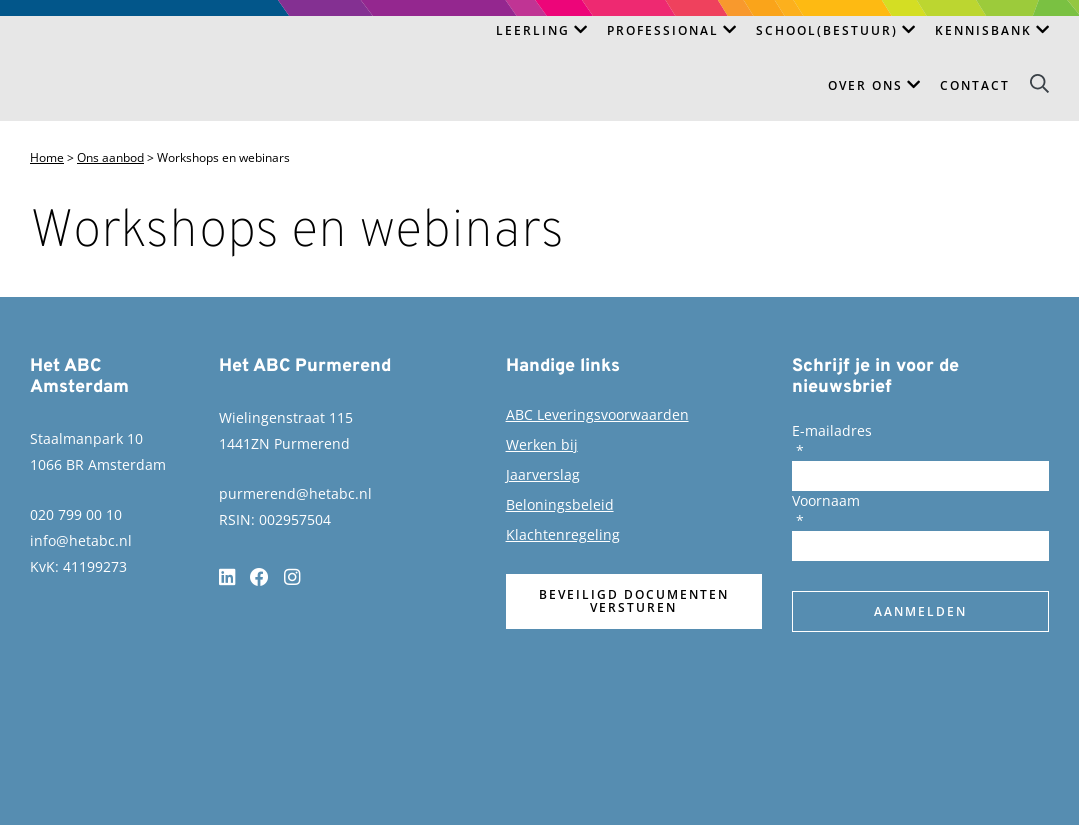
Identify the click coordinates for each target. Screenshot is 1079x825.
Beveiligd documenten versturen (634, 601)
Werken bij (542, 444)
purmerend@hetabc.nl (295, 493)
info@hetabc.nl (81, 540)
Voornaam (826, 500)
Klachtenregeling (563, 534)
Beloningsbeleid (560, 504)
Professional (663, 30)
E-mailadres (832, 430)
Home (47, 158)
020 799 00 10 (76, 514)
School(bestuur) (827, 30)
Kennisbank (983, 30)
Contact (975, 85)
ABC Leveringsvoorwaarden (597, 414)
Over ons (865, 85)
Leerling (533, 30)
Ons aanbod (110, 158)
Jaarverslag (543, 474)
